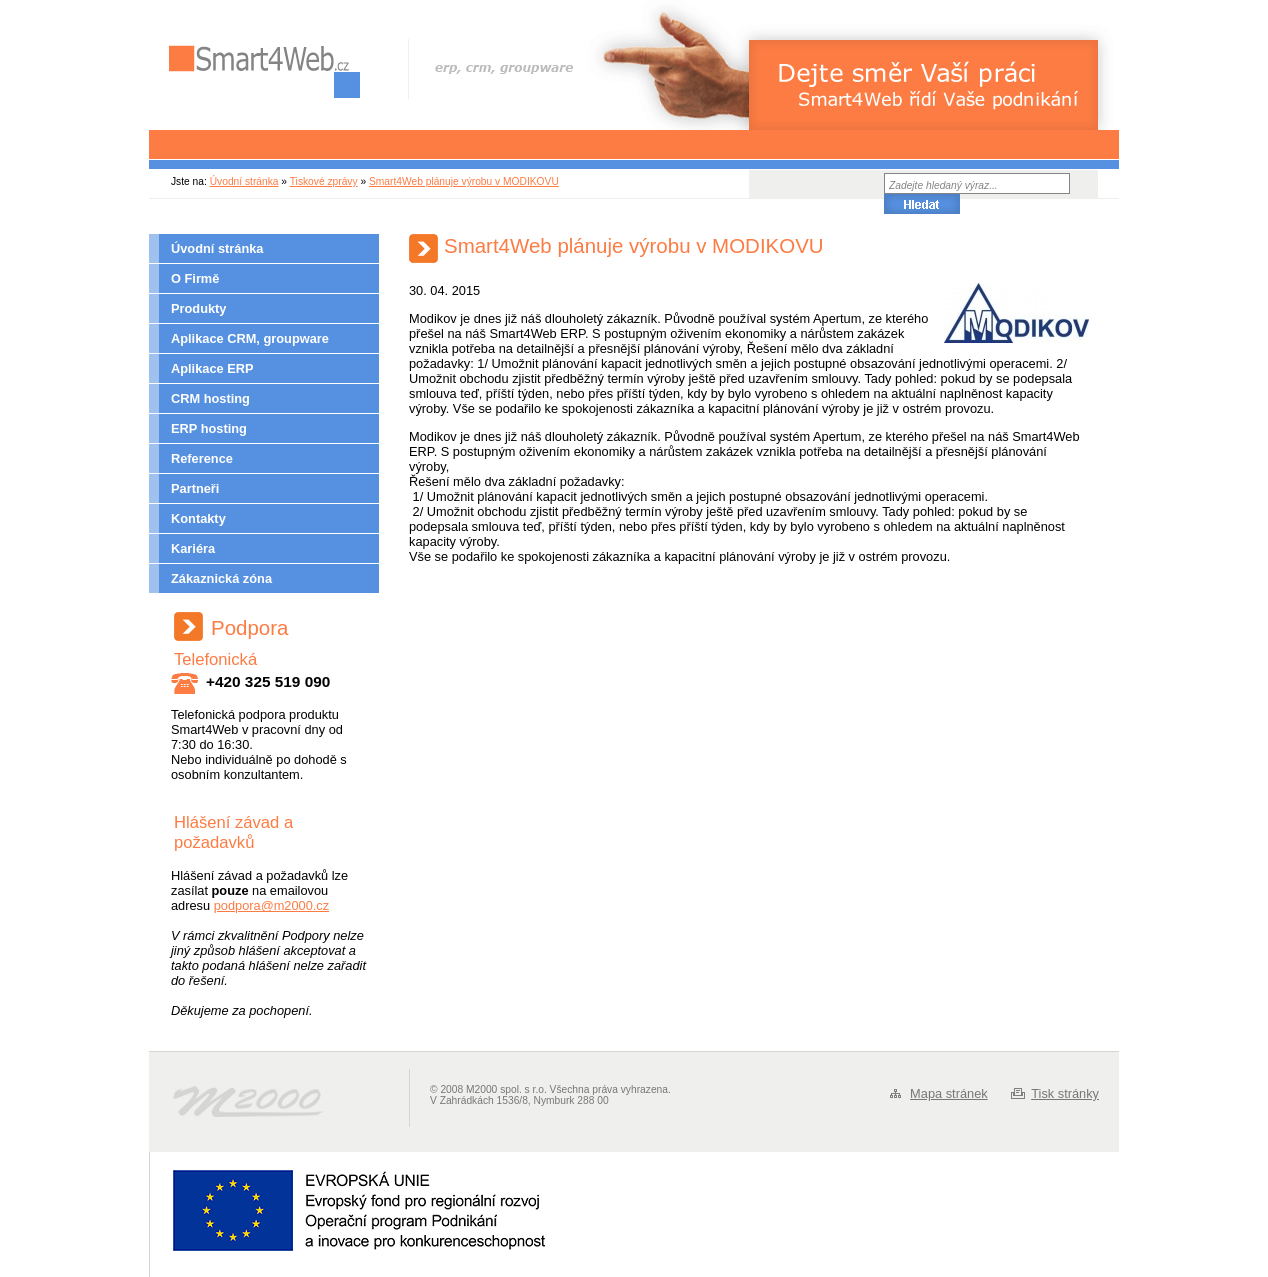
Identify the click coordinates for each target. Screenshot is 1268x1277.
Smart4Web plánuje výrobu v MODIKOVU (464, 181)
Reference (202, 458)
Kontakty (198, 518)
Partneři (195, 488)
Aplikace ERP (212, 368)
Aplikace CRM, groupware (250, 338)
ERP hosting (209, 428)
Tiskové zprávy (324, 181)
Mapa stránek (949, 1093)
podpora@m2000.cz (271, 905)
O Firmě (195, 278)
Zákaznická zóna (221, 578)
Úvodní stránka (244, 181)
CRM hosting (210, 398)
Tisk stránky (1065, 1093)
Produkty (198, 308)
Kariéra (193, 548)
